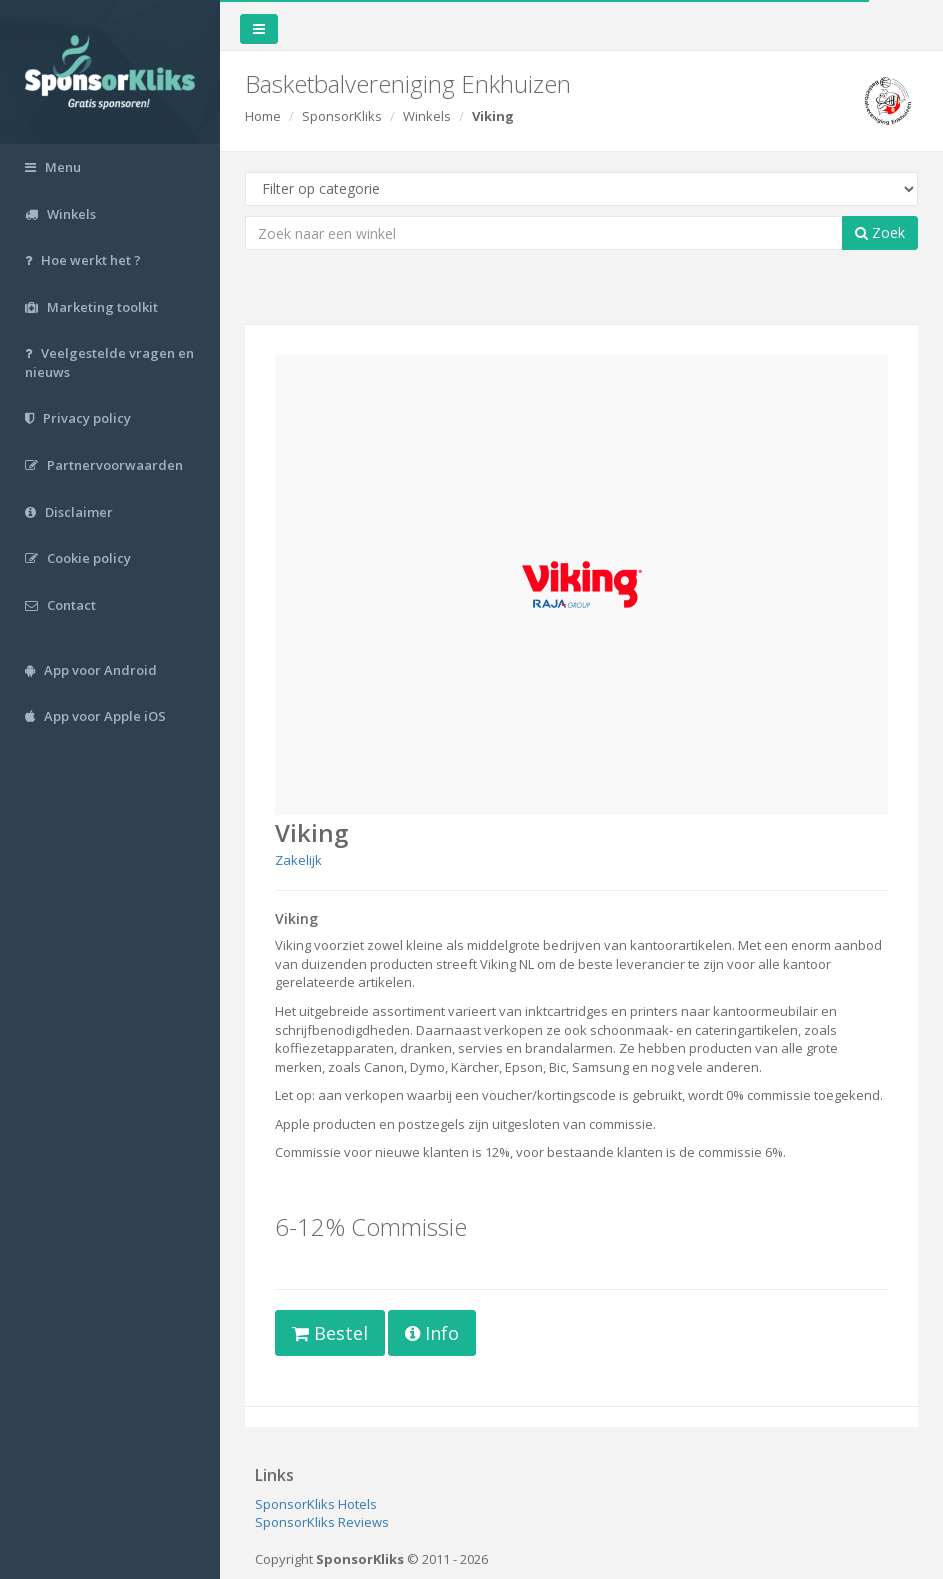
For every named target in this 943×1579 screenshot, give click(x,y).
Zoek (880, 232)
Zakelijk (298, 860)
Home (263, 116)
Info (432, 1333)
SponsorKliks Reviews (322, 1522)
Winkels (427, 116)
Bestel (330, 1333)
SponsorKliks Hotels (316, 1504)
